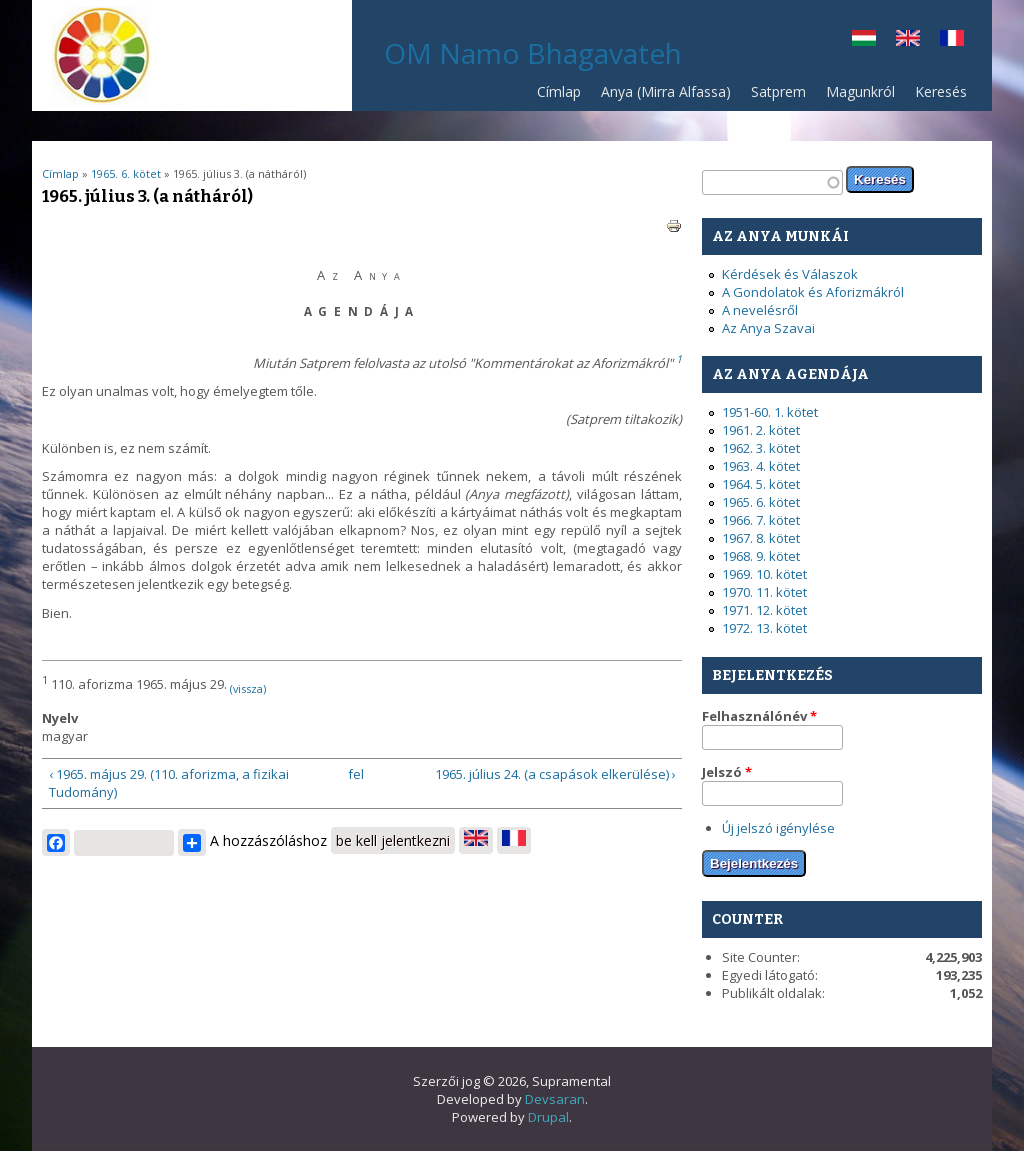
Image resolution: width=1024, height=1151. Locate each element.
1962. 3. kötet (761, 448)
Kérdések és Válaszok (790, 274)
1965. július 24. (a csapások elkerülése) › (555, 774)
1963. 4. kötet (761, 466)
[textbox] (772, 182)
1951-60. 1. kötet (770, 412)
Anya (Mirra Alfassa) (666, 91)
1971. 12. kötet (764, 610)
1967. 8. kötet (761, 538)
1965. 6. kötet (126, 173)
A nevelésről (760, 310)
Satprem (773, 96)
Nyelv (60, 718)
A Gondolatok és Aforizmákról (813, 292)
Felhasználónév (759, 716)
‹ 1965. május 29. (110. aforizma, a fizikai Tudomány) (169, 783)
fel (356, 774)
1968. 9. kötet (761, 556)
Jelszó (727, 772)
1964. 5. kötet (761, 484)
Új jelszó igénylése (778, 828)
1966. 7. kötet (761, 520)
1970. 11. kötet (764, 592)
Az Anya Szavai (768, 328)
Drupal (548, 1117)
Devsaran (555, 1099)
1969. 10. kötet (764, 574)
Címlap (559, 91)
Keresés (941, 91)
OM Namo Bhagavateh (533, 53)
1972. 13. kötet (764, 628)
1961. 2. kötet (761, 430)
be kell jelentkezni (393, 840)
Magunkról (860, 91)
